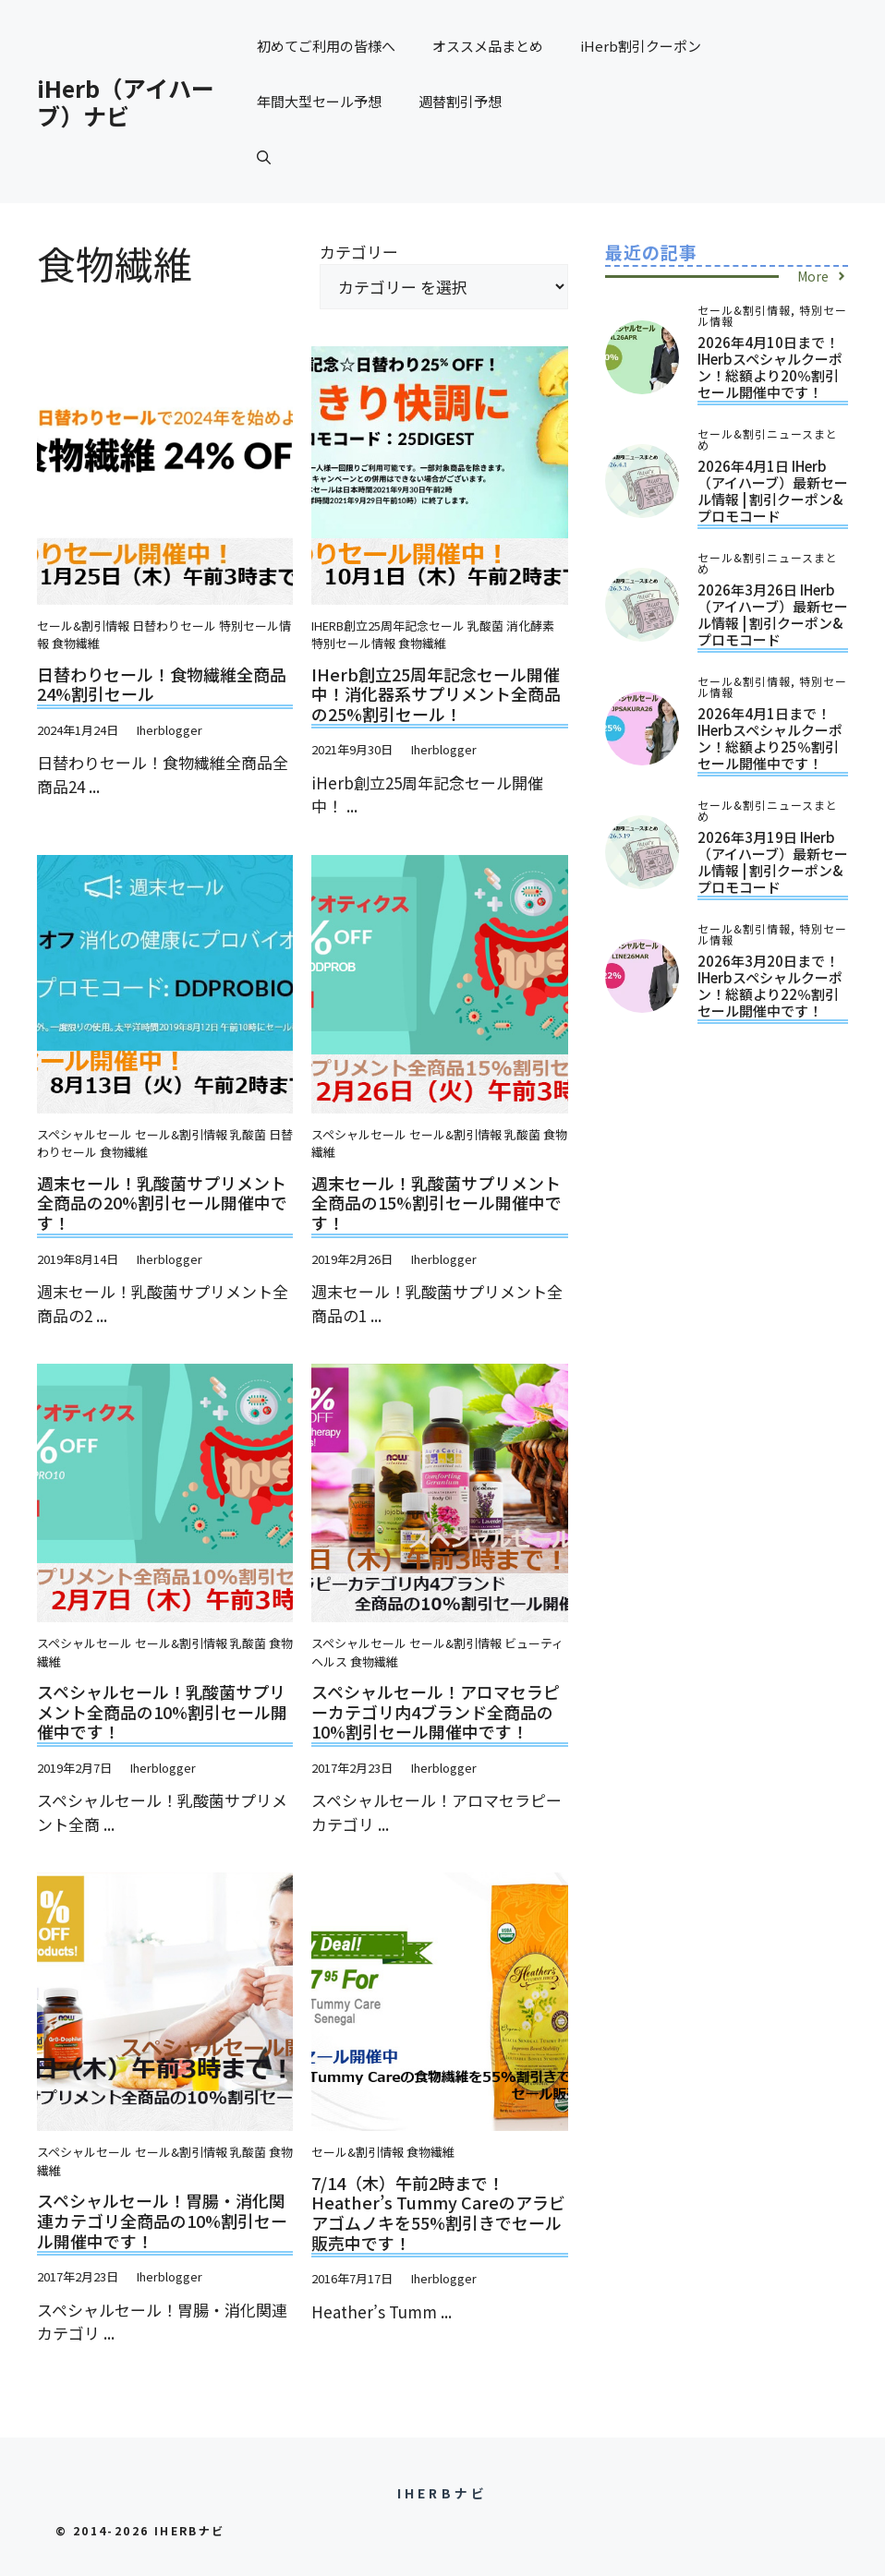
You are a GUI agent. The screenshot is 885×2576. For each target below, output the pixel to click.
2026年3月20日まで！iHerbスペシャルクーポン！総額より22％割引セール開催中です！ (770, 985)
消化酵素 (530, 625)
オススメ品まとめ (487, 45)
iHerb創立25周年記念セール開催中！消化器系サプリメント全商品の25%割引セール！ (436, 694)
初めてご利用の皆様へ (326, 45)
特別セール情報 (353, 643)
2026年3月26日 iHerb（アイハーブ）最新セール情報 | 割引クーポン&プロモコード (772, 614)
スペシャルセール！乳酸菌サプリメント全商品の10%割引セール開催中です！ (162, 1711)
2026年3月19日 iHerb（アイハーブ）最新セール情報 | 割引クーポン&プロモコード (772, 862)
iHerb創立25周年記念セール (388, 625)
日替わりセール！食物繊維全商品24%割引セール (161, 684)
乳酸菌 (485, 625)
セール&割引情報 (83, 625)
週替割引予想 (460, 101)
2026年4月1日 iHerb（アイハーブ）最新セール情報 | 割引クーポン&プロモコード (772, 490)
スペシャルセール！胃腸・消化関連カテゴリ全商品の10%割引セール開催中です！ (162, 2220)
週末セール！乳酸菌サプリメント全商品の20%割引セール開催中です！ (162, 1202)
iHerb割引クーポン (640, 45)
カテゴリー (359, 251)
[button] (263, 157)
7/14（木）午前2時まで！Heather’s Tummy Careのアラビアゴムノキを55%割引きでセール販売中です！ (438, 2213)
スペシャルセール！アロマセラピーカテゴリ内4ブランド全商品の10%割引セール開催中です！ (435, 1711)
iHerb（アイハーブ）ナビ (125, 101)
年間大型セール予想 (319, 101)
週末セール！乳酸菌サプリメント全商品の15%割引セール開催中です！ (436, 1202)
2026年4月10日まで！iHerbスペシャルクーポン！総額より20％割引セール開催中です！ (770, 367)
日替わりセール (174, 625)
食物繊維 (76, 643)
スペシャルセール (84, 1134)
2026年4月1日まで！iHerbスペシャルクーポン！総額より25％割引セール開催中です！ (770, 738)
